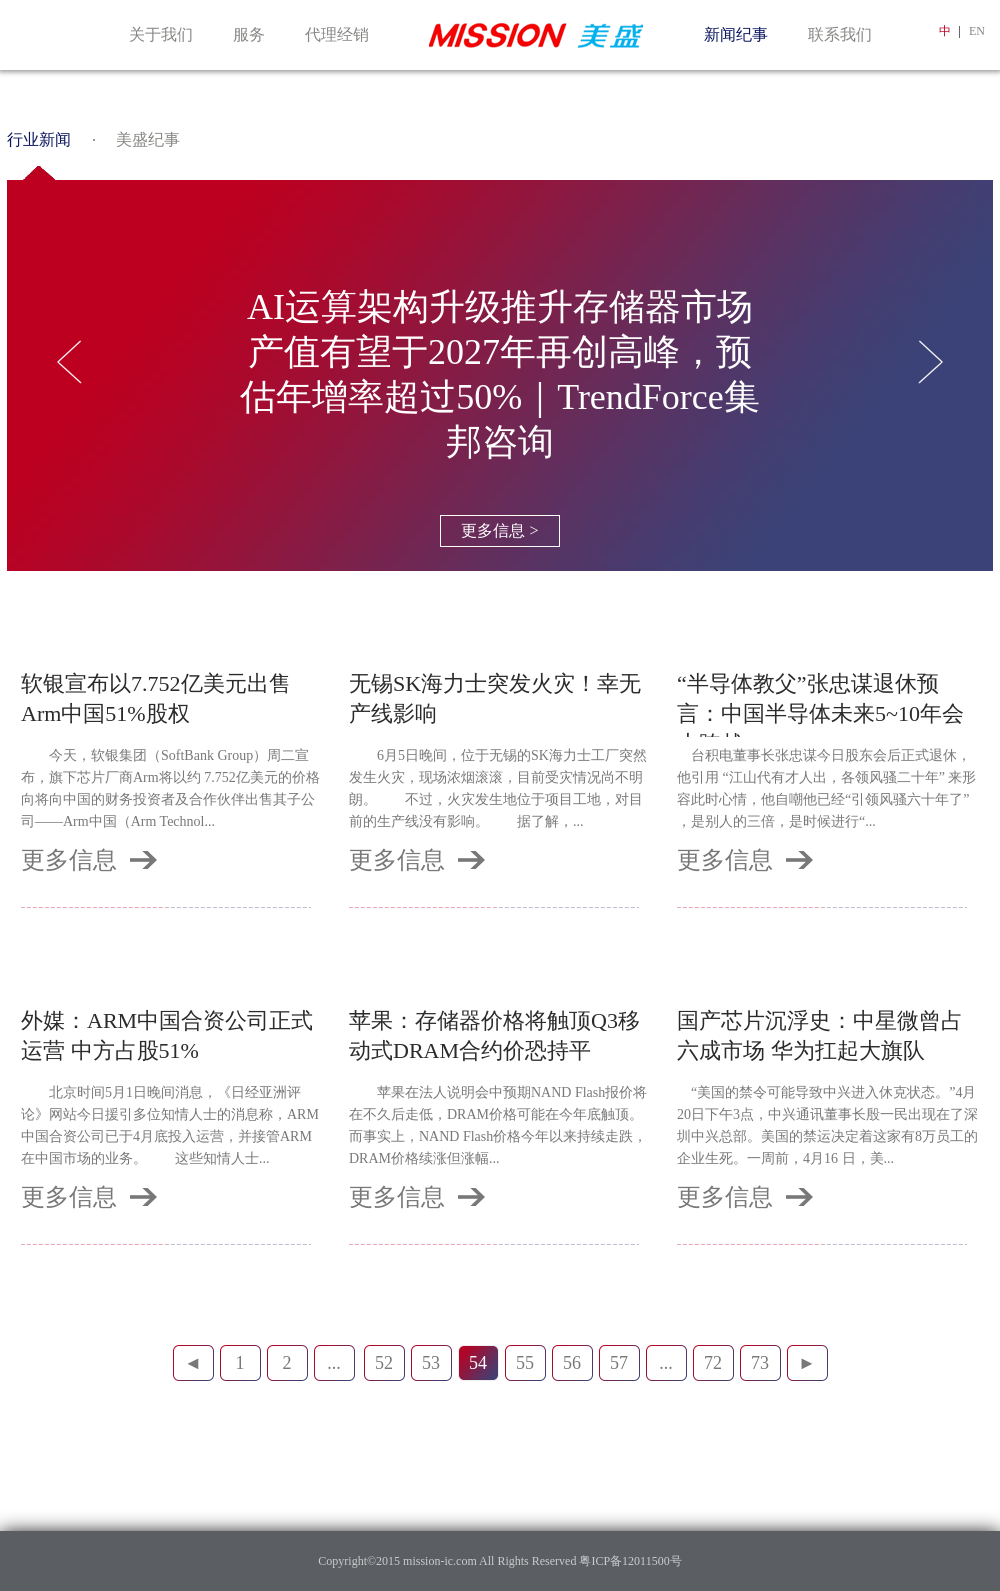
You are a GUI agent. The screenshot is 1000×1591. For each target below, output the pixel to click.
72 (713, 1363)
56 (572, 1363)
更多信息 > (499, 530)
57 (619, 1363)
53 (431, 1363)
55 (525, 1363)
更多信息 (69, 860)
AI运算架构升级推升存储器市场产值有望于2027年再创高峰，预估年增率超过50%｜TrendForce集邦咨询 (500, 374)
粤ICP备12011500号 (628, 1561)
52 (384, 1363)
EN (977, 31)
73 (760, 1363)
